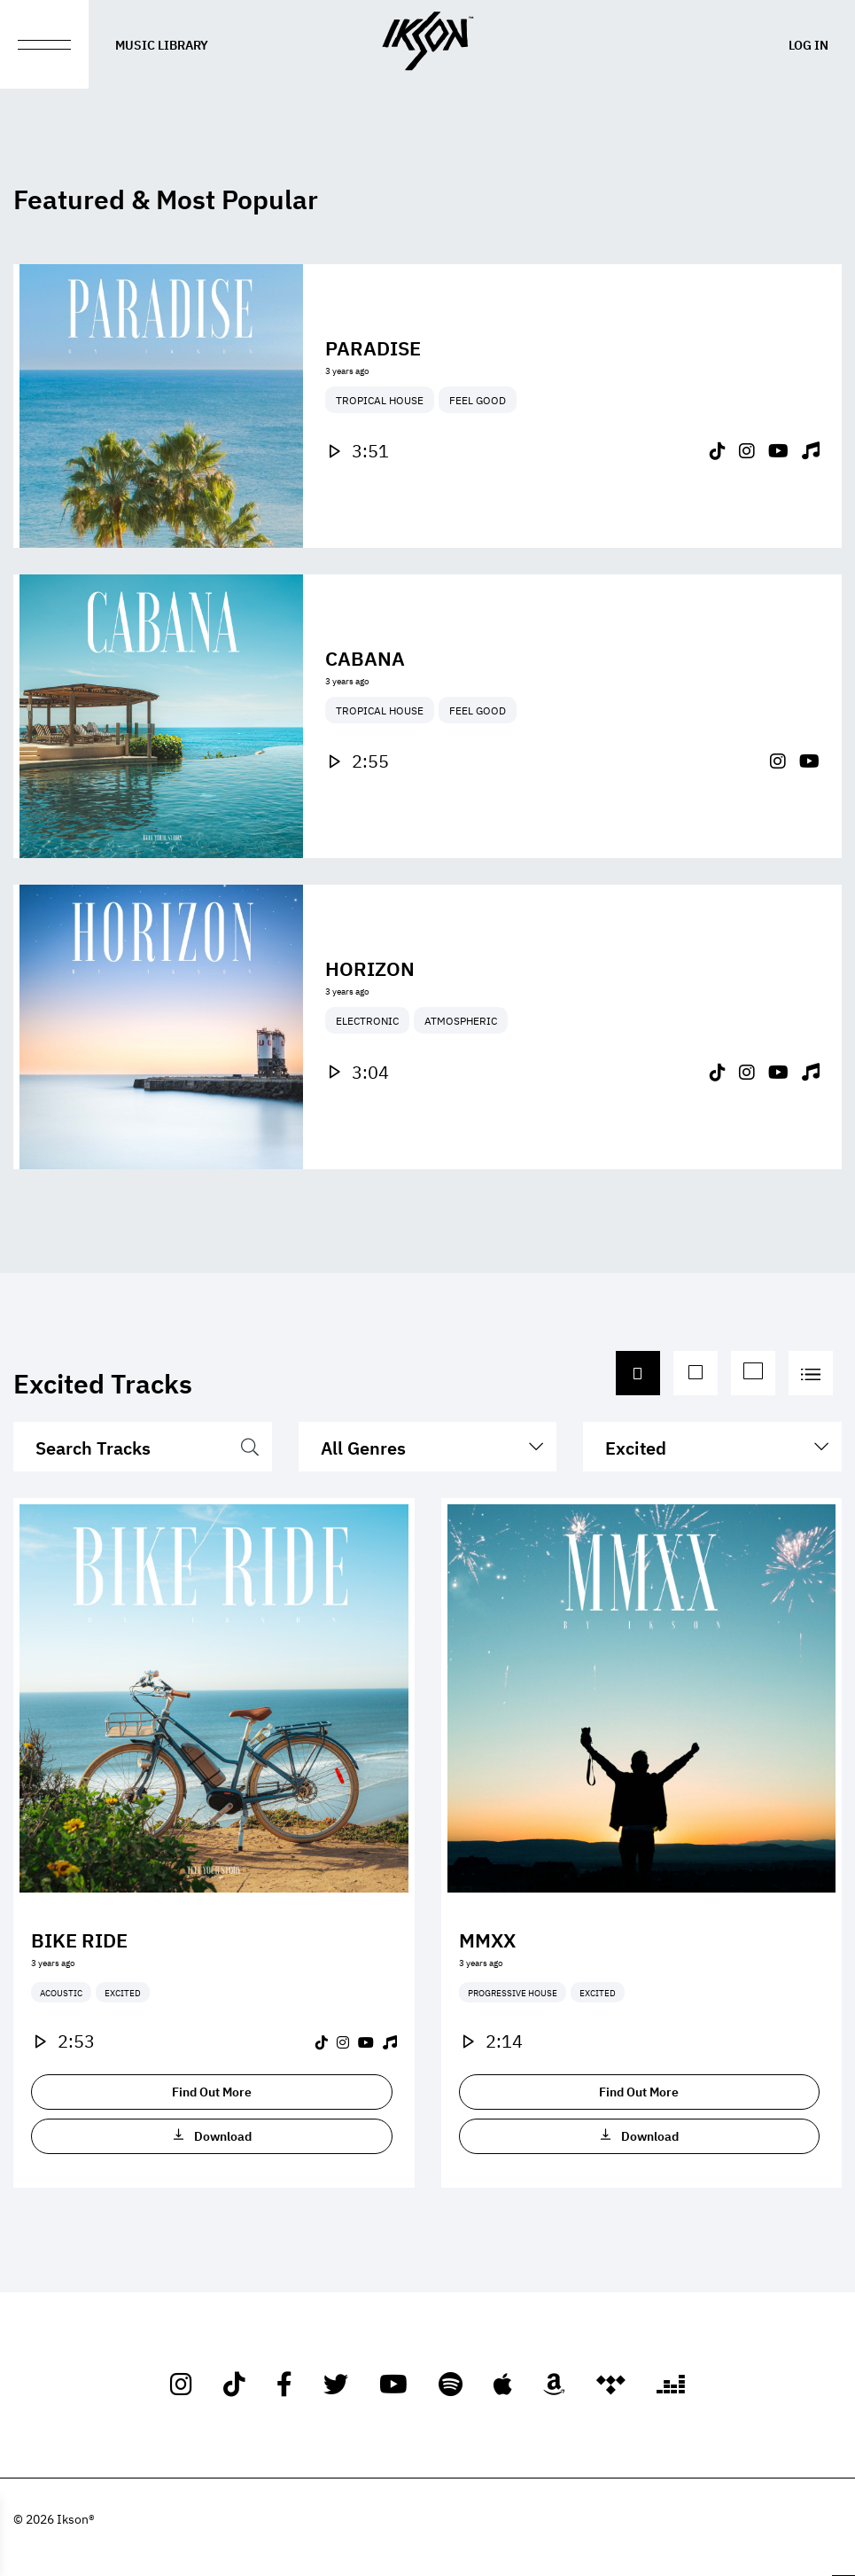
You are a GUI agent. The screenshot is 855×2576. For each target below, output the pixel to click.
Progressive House (512, 1992)
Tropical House (380, 400)
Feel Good (477, 400)
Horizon (370, 1023)
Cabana (365, 713)
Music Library (161, 44)
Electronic (367, 1076)
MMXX (487, 1939)
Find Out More (212, 2091)
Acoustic (61, 1992)
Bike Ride (79, 1939)
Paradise (373, 347)
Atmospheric (460, 1076)
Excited (123, 1992)
